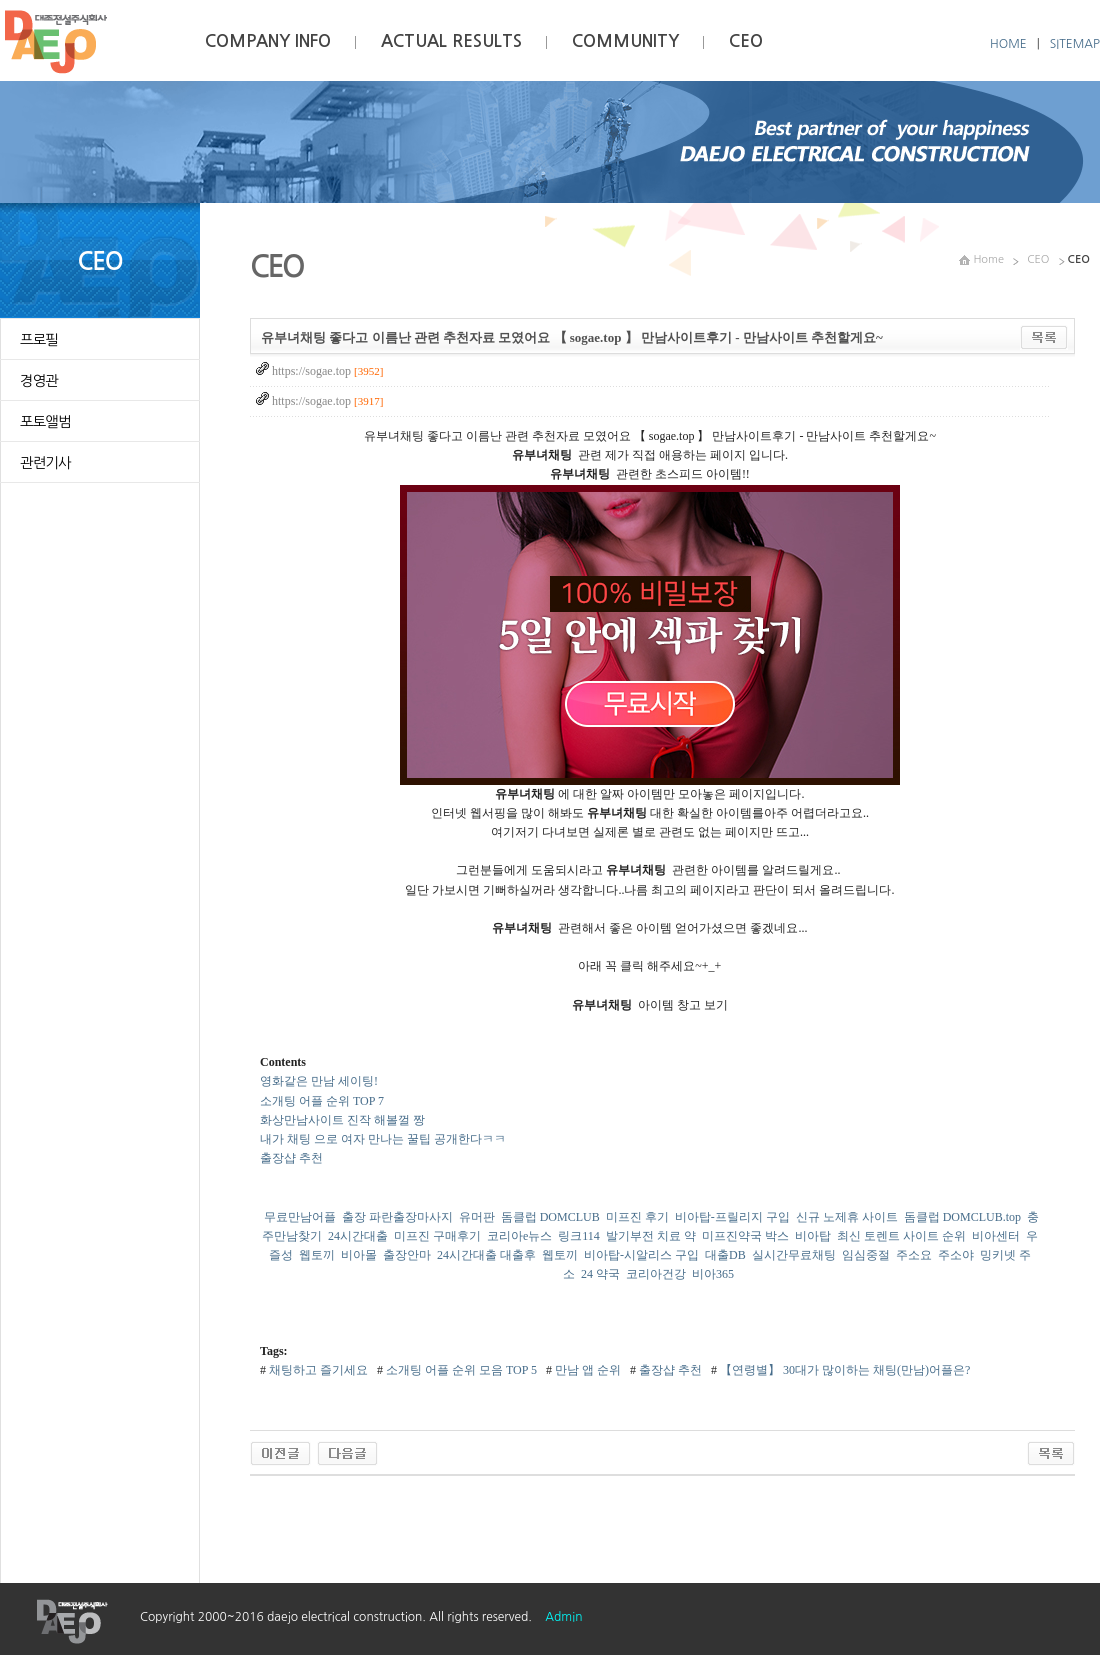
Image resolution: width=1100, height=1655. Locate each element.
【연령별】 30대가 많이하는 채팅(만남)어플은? (843, 1370)
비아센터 (996, 1236)
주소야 (956, 1255)
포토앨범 (45, 422)
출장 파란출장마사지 (397, 1217)
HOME (1008, 44)
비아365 (713, 1274)
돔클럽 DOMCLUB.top (962, 1217)
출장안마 (407, 1255)
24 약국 (600, 1274)
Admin (563, 1617)
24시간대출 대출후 (486, 1255)
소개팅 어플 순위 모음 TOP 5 (460, 1370)
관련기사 (45, 463)
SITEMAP (1075, 44)
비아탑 (813, 1236)
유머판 (477, 1217)
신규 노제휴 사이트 (847, 1217)
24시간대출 (358, 1236)
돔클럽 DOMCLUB (550, 1217)
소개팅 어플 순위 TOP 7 (322, 1101)
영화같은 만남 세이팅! (319, 1081)
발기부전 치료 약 (651, 1236)
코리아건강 (656, 1274)
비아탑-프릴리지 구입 (732, 1217)
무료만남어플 (300, 1217)
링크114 (579, 1236)
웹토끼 (317, 1255)
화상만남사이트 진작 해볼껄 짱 (342, 1120)
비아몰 (359, 1255)
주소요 (914, 1255)
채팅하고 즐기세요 (317, 1370)
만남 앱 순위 (586, 1370)
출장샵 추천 (291, 1158)
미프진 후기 (637, 1217)
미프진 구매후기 (437, 1236)
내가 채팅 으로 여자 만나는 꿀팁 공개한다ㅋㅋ (383, 1139)
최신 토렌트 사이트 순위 (901, 1236)
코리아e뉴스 (519, 1236)
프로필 (39, 340)
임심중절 (866, 1255)
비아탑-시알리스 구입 (641, 1255)
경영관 (39, 381)
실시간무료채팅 (794, 1255)
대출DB (725, 1255)
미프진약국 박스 (745, 1236)
